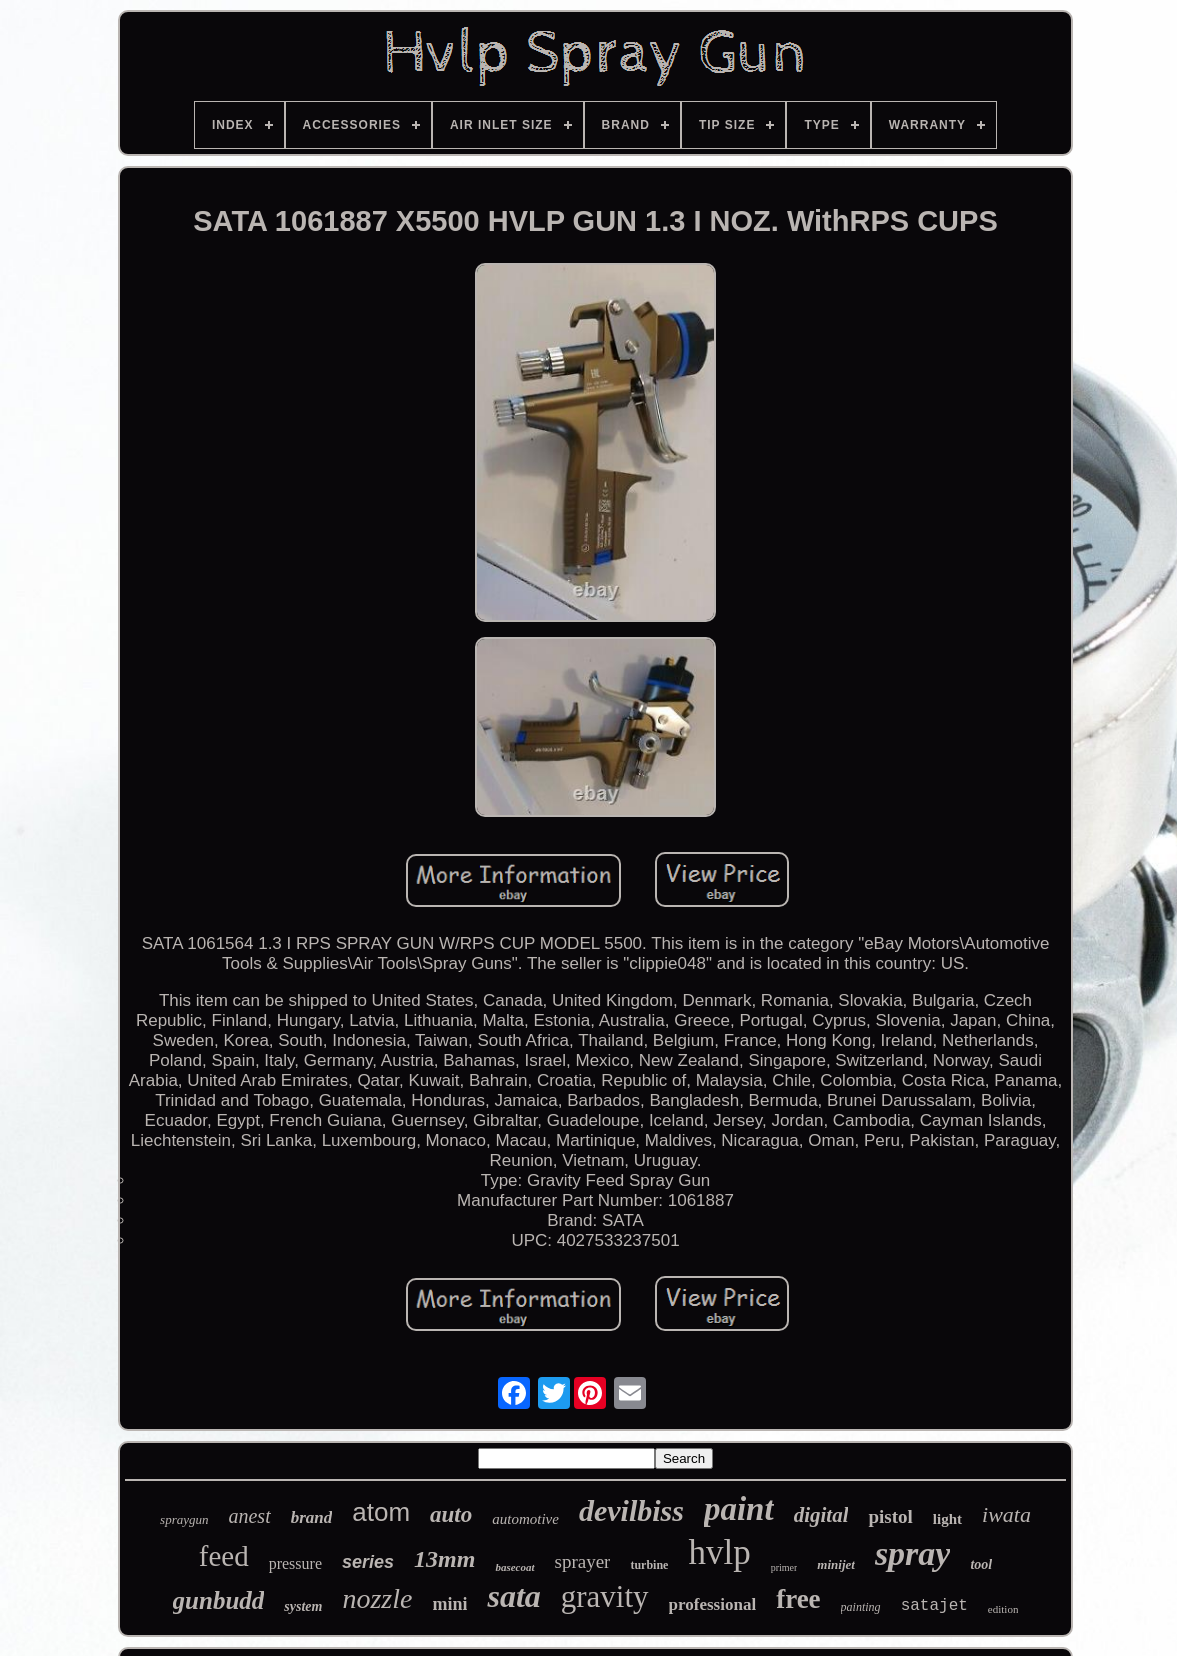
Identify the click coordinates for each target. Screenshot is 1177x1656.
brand (312, 1517)
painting (861, 1607)
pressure (295, 1563)
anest (249, 1516)
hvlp (719, 1552)
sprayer (583, 1561)
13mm (444, 1559)
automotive (525, 1519)
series (368, 1562)
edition (1003, 1609)
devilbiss (631, 1510)
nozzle (377, 1598)
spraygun (184, 1519)
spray (913, 1553)
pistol (890, 1516)
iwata (1006, 1514)
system (303, 1606)
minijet (836, 1564)
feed (224, 1556)
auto (451, 1514)
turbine (649, 1565)
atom (381, 1512)
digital (821, 1515)
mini (449, 1604)
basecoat (514, 1567)
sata (513, 1596)
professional (713, 1604)
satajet (934, 1606)
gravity (605, 1596)
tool (981, 1564)
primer (784, 1567)
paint (739, 1509)
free (798, 1599)
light (947, 1519)
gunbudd (219, 1600)
